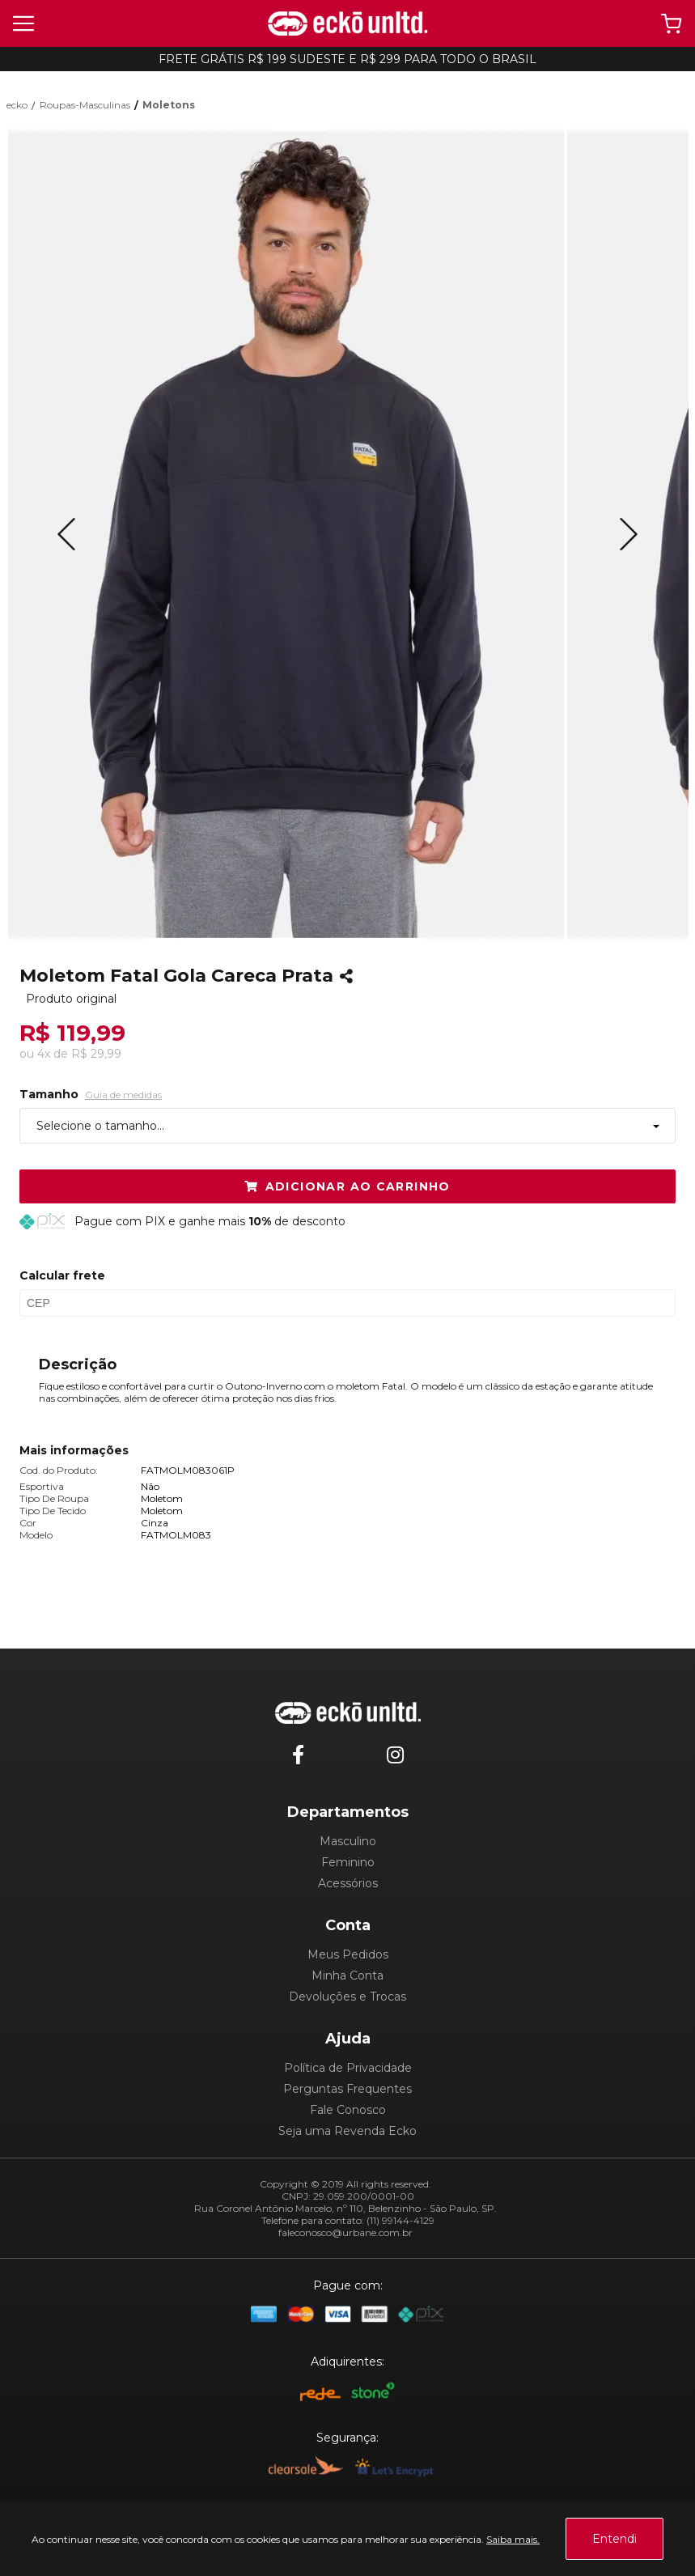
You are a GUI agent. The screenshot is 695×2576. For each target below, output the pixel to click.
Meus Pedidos (347, 1954)
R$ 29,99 (96, 1053)
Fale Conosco (348, 2110)
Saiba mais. (513, 2539)
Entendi (614, 2538)
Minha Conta (347, 1975)
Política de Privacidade (348, 2067)
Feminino (348, 1862)
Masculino (348, 1841)
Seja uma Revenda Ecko (347, 2131)
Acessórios (348, 1883)
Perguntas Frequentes (347, 2089)
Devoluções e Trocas (347, 1996)
